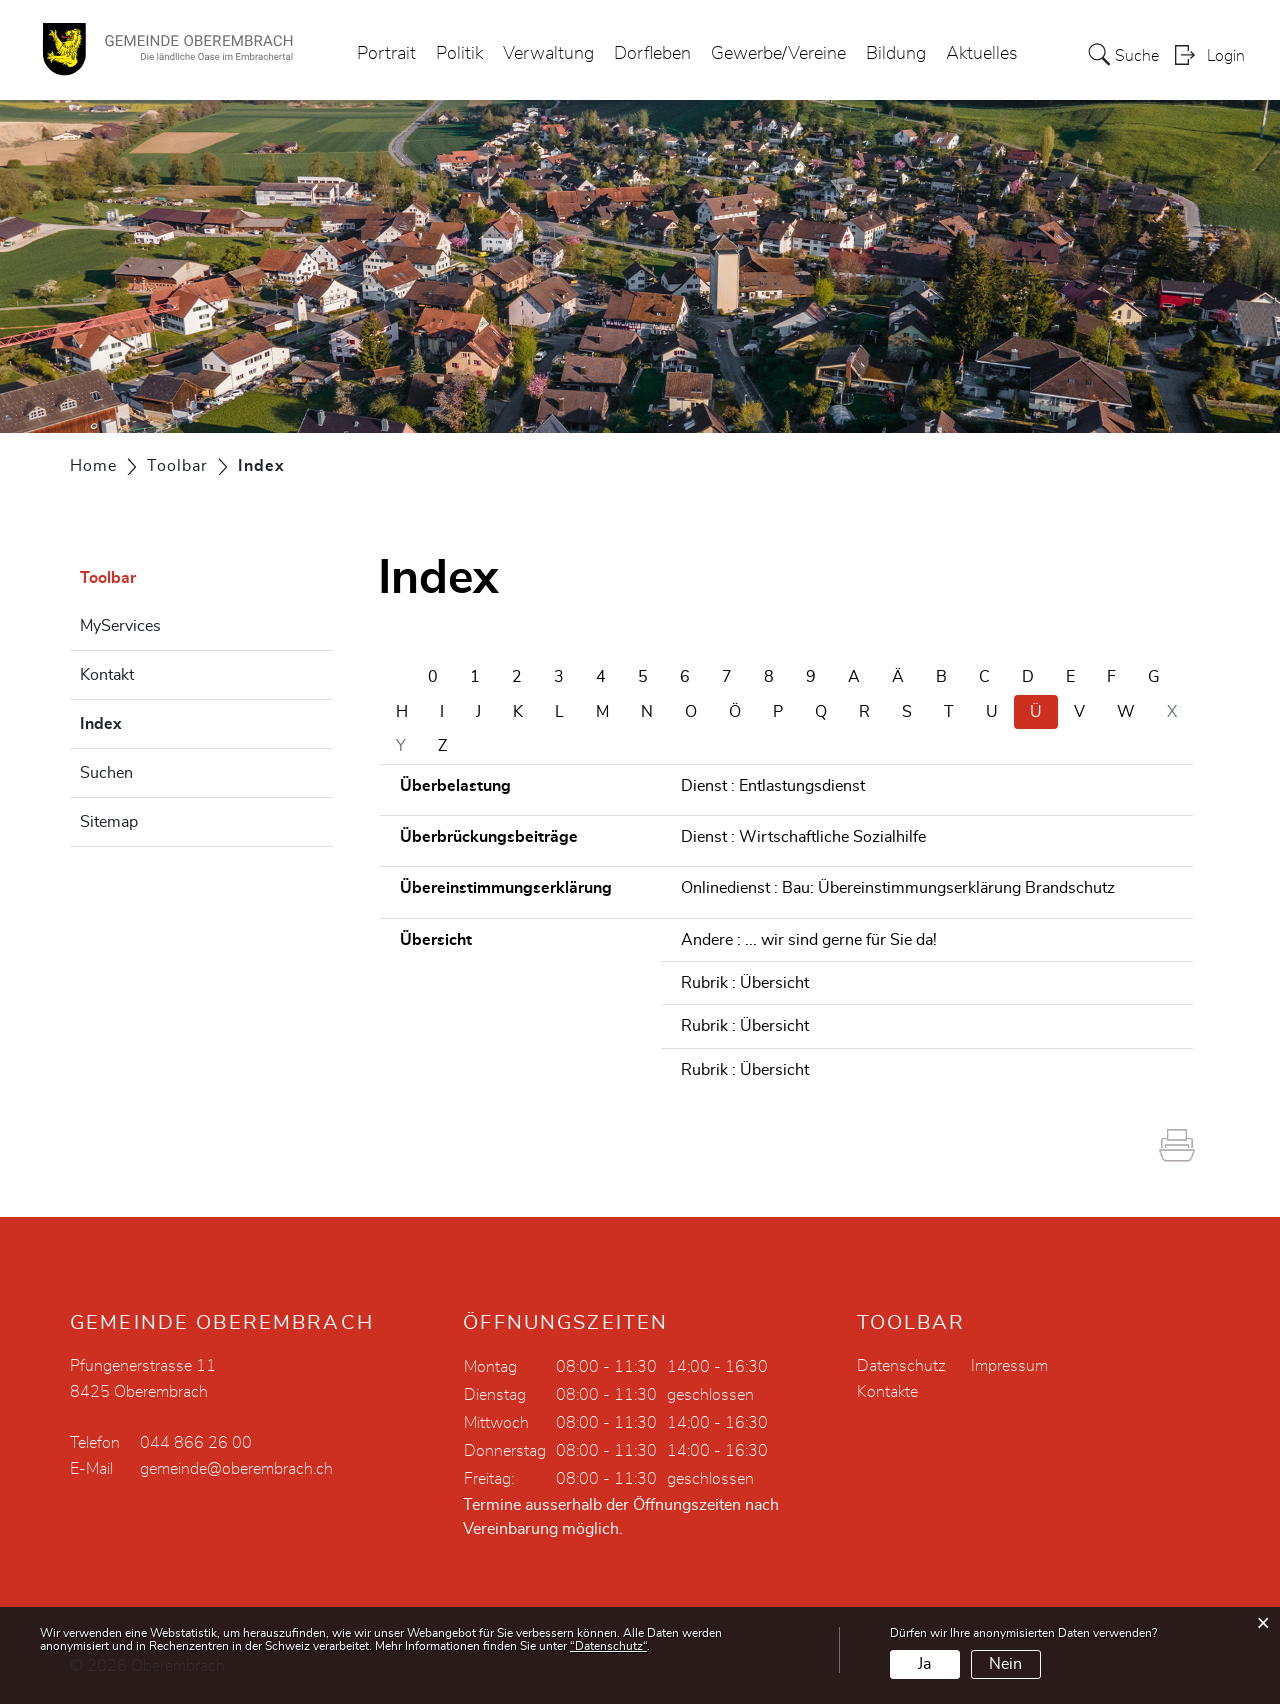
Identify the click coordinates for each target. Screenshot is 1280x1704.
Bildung (896, 54)
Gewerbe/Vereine (778, 54)
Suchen (106, 773)
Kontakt (107, 675)
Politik (459, 54)
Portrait (386, 54)
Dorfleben (652, 54)
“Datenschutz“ (608, 1646)
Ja (924, 1664)
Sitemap (109, 822)
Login (1226, 56)
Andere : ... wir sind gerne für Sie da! (809, 940)
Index (151, 721)
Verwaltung (548, 54)
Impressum (1009, 1366)
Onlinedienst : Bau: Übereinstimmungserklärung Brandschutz (898, 888)
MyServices (120, 626)
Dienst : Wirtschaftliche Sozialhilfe (803, 837)
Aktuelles (982, 54)
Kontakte (887, 1392)
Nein (1005, 1664)
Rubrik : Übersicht (745, 983)
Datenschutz (901, 1366)
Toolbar (108, 578)
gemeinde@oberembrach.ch (236, 1469)
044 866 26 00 (196, 1443)
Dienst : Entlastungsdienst (773, 786)
